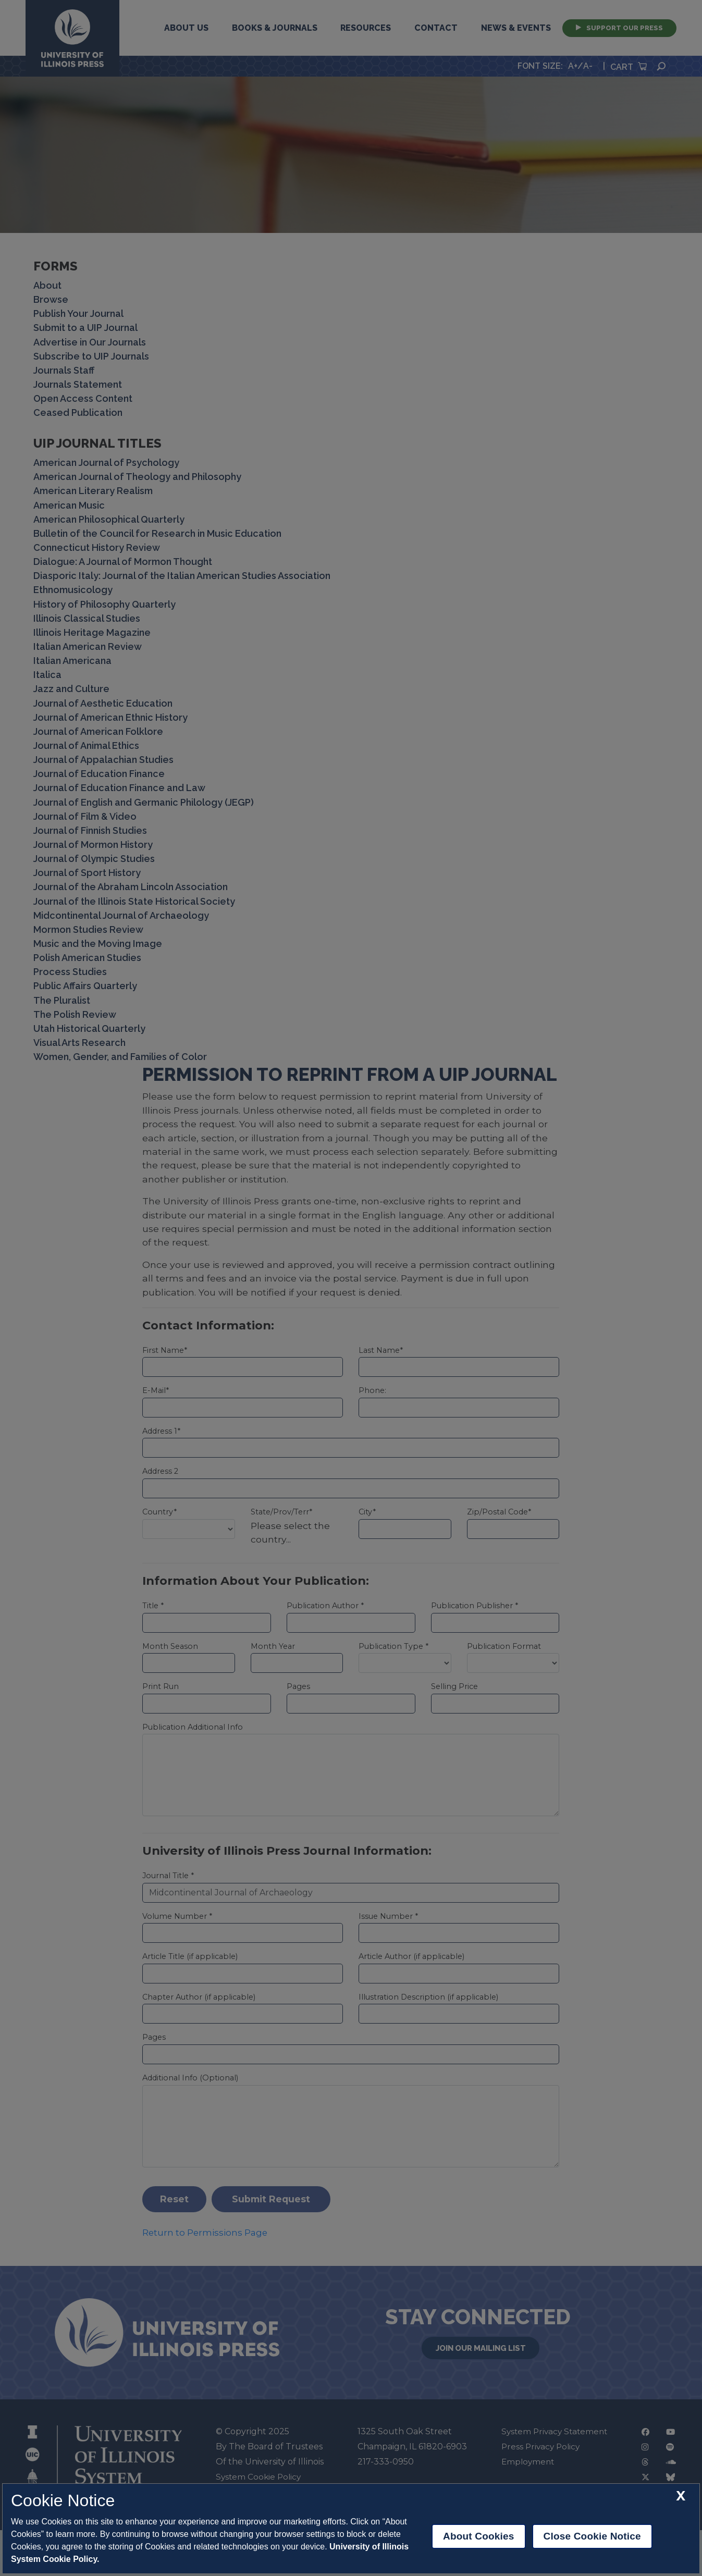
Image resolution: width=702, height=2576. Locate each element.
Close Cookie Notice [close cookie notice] (592, 2536)
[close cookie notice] (681, 2496)
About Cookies (478, 2536)
